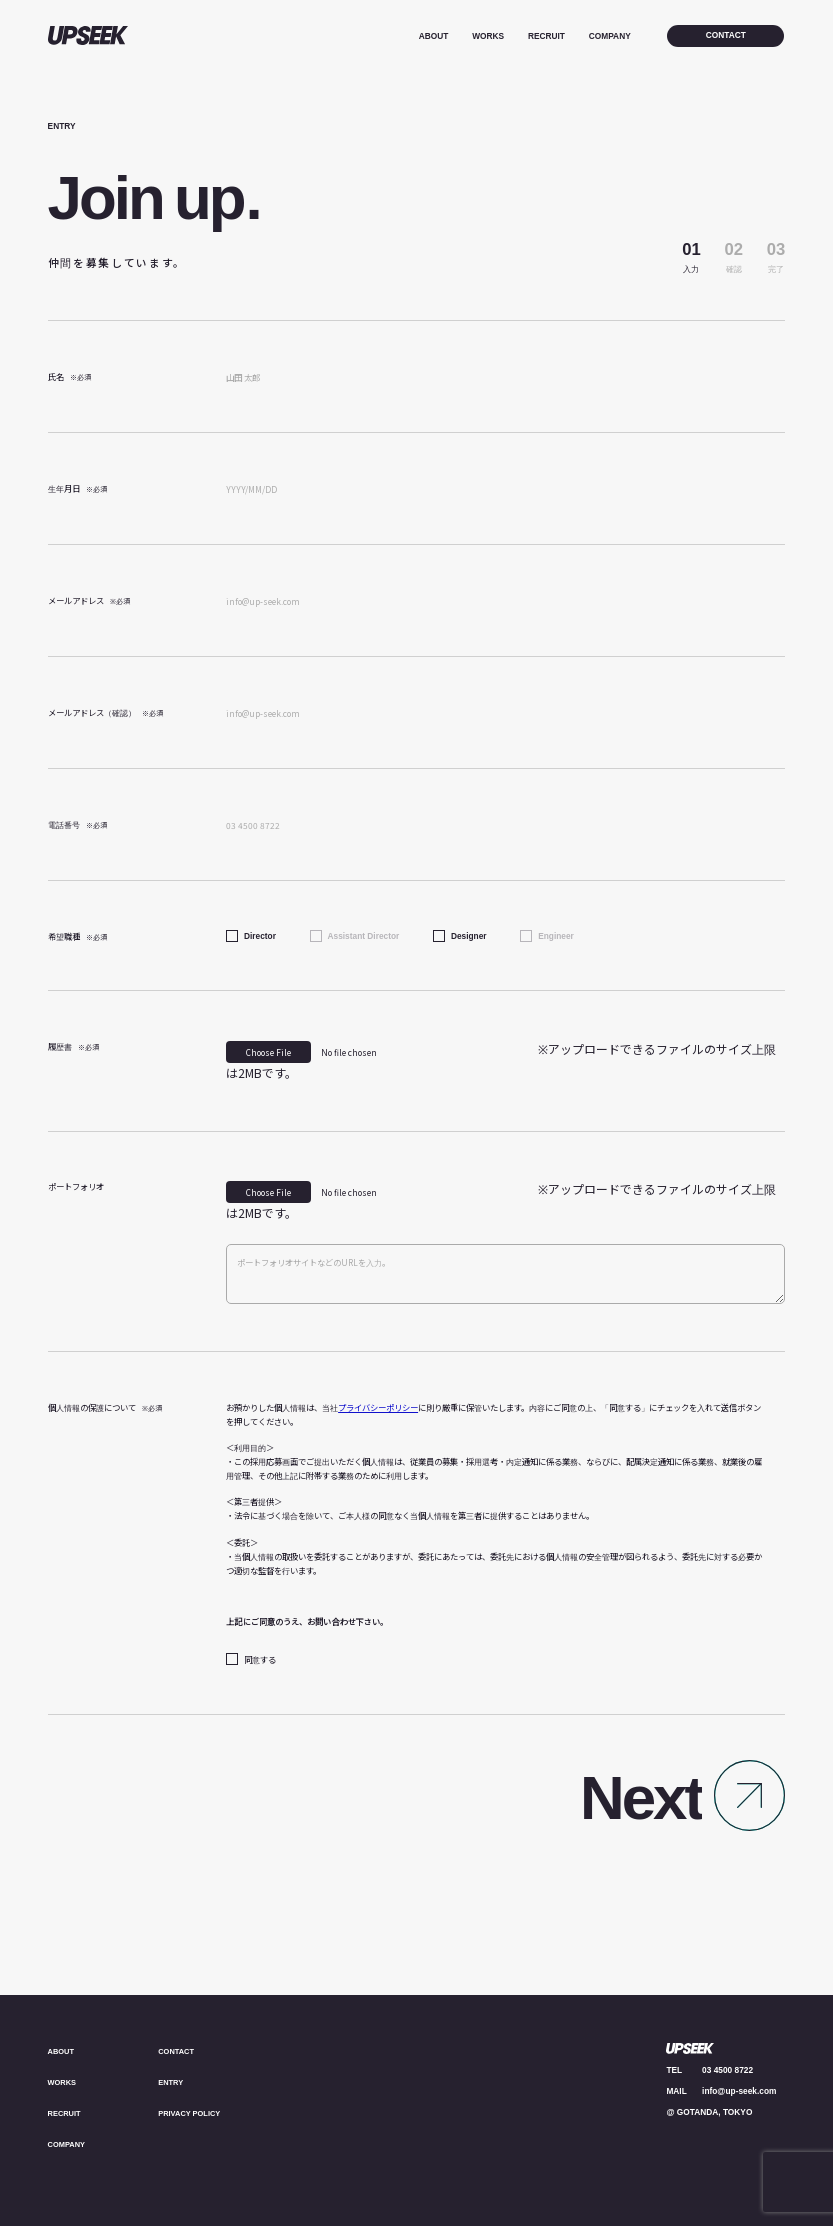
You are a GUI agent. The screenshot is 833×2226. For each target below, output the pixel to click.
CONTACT (178, 2051)
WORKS (488, 36)
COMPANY (610, 36)
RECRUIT (546, 36)
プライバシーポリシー (378, 1407)
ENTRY (172, 2082)
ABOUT (434, 36)
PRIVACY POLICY (193, 2113)
